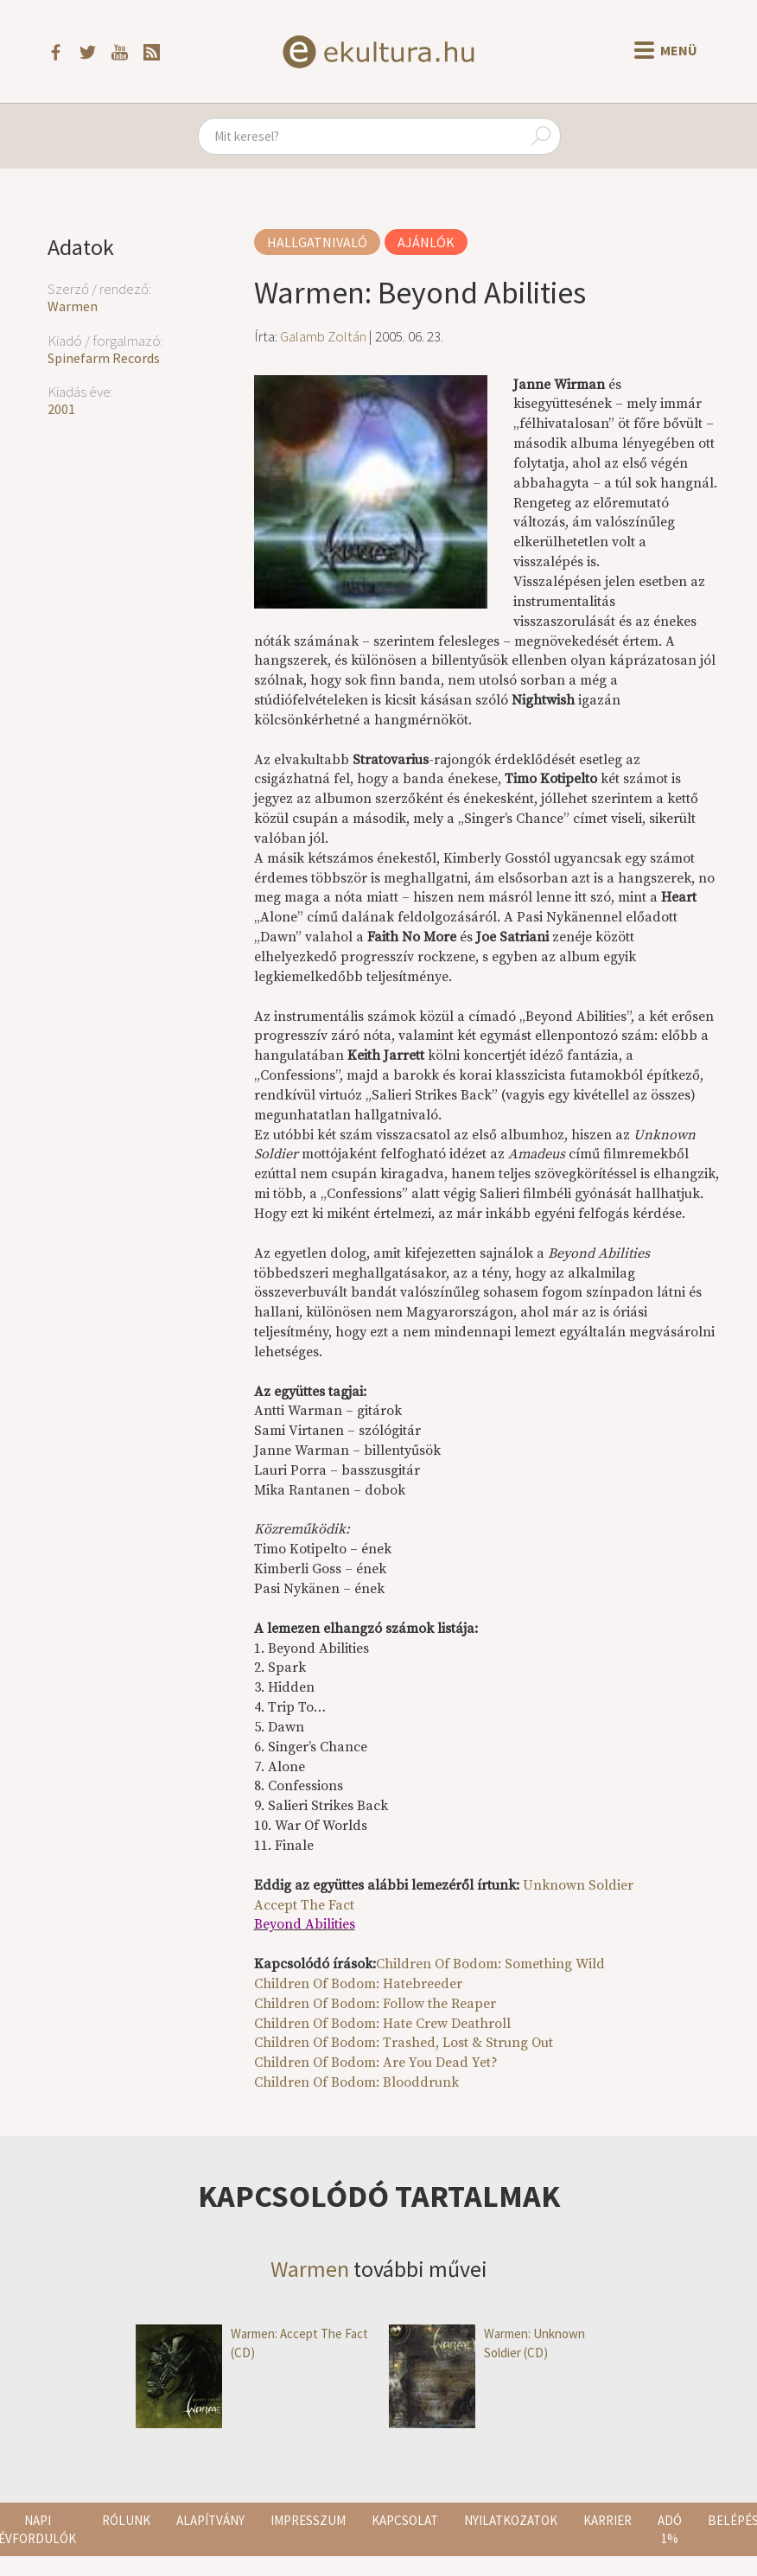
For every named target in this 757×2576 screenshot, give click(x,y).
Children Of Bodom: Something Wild (490, 1964)
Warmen (73, 306)
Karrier (607, 2520)
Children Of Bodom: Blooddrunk (356, 2082)
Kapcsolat (405, 2520)
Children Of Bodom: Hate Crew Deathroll (382, 2023)
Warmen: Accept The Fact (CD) (252, 2343)
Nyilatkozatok (510, 2520)
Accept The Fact (304, 1905)
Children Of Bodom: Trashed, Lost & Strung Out (403, 2042)
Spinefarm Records (104, 358)
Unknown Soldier (578, 1885)
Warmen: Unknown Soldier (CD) (487, 2343)
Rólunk (126, 2520)
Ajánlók (426, 242)
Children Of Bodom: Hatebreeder (358, 1984)
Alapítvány (210, 2520)
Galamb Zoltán (323, 336)
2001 (61, 409)
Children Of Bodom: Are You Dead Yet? (376, 2062)
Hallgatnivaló (317, 242)
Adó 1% (670, 2529)
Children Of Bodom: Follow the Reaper (375, 2003)
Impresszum (308, 2520)
